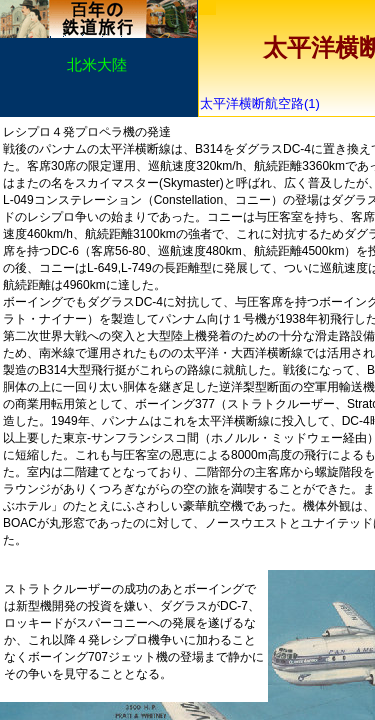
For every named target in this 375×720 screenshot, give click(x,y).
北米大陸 (97, 64)
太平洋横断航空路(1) (266, 103)
